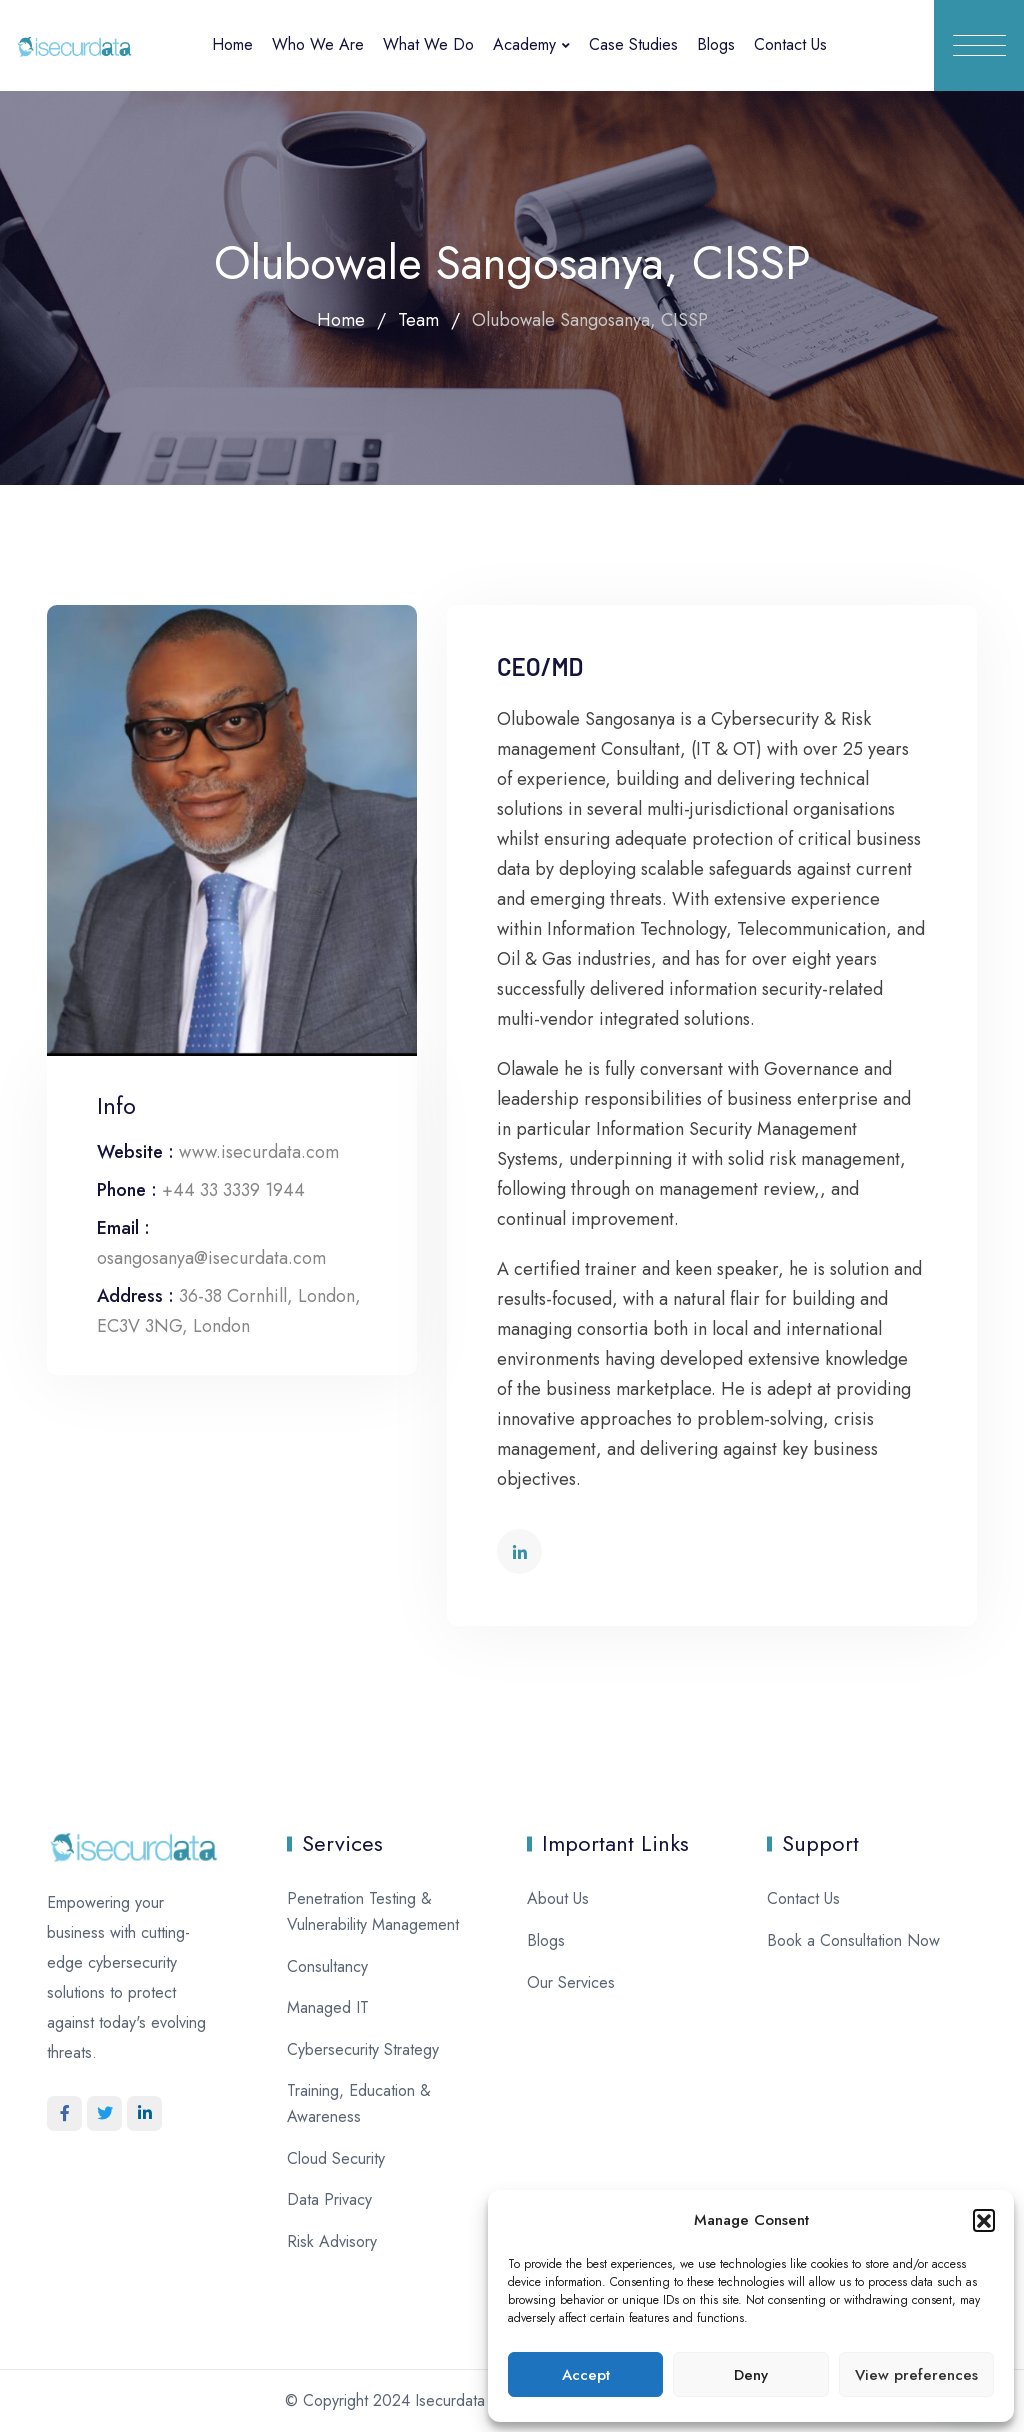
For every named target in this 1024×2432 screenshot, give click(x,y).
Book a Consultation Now (853, 1940)
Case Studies (633, 44)
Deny (751, 2375)
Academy (524, 44)
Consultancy (327, 1966)
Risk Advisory (332, 2241)
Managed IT (328, 2007)
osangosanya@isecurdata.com (211, 1258)
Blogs (716, 44)
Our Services (571, 1982)
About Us (558, 1898)
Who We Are (318, 44)
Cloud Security (336, 2158)
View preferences (916, 2375)
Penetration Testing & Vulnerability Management (373, 1911)
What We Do (428, 44)
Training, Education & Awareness (359, 2103)
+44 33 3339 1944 (233, 1190)
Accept (586, 2375)
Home (232, 44)
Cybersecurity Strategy (363, 2049)
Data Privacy (329, 2199)
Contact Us (790, 44)
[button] (984, 2220)
